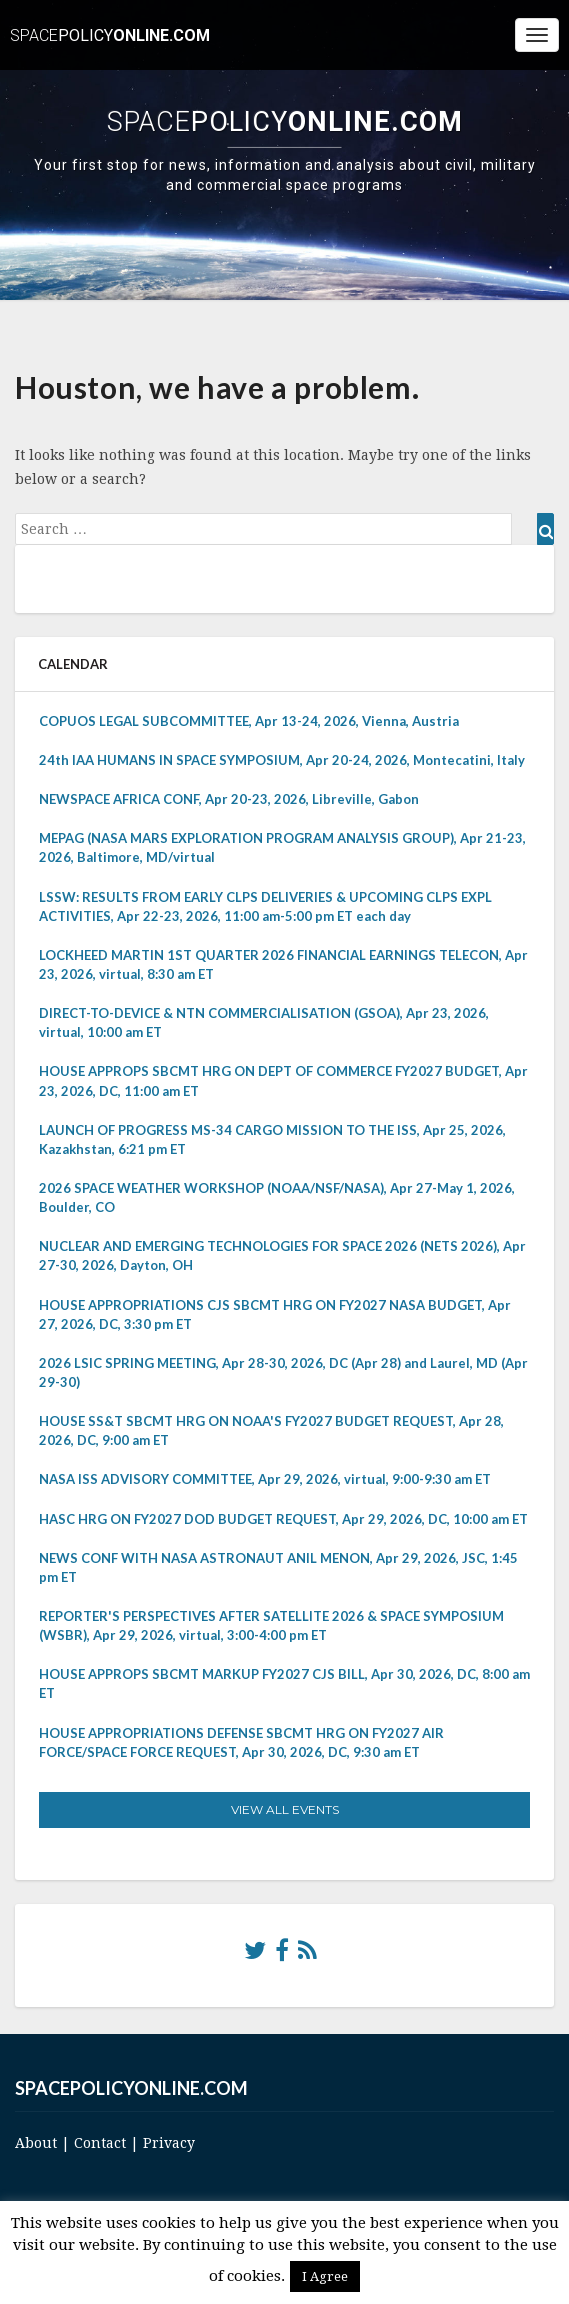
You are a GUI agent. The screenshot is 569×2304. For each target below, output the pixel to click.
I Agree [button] (325, 2276)
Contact (100, 2143)
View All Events (285, 1809)
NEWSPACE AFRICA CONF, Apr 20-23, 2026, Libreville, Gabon (229, 799)
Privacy (169, 2143)
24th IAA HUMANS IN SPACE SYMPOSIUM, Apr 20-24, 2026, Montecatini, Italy (282, 760)
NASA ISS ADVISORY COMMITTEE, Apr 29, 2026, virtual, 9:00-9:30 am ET (265, 1479)
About (36, 2143)
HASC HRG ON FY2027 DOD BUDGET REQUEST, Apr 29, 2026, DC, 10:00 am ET (283, 1519)
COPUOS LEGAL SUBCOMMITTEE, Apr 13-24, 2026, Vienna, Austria (249, 721)
